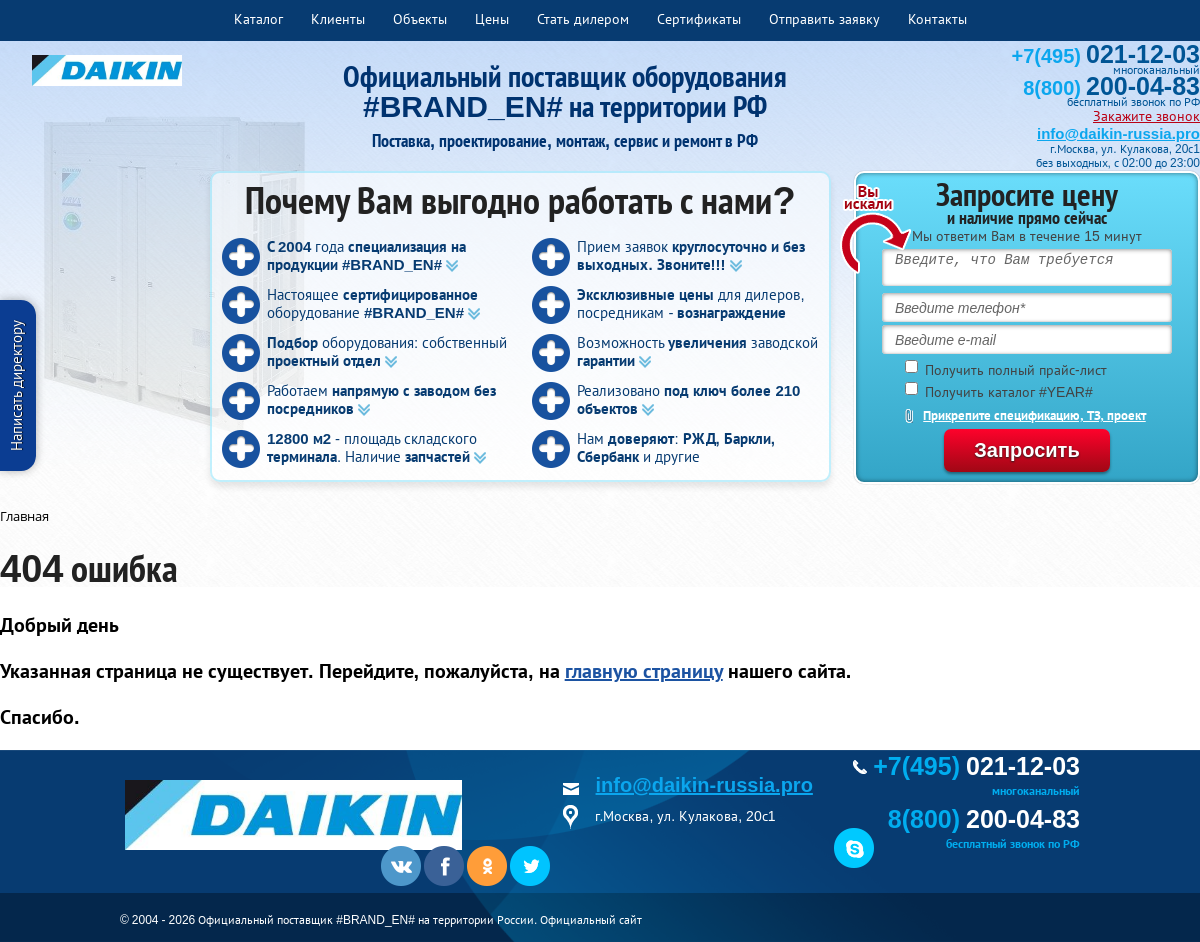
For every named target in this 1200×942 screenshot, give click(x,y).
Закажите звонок (1146, 116)
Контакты (937, 19)
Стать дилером (583, 19)
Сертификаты (699, 19)
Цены (492, 19)
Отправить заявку (824, 19)
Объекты (420, 19)
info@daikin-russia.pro (1118, 133)
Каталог (258, 19)
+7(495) (1106, 56)
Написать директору (16, 385)
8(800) (1111, 88)
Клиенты (338, 19)
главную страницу (644, 671)
